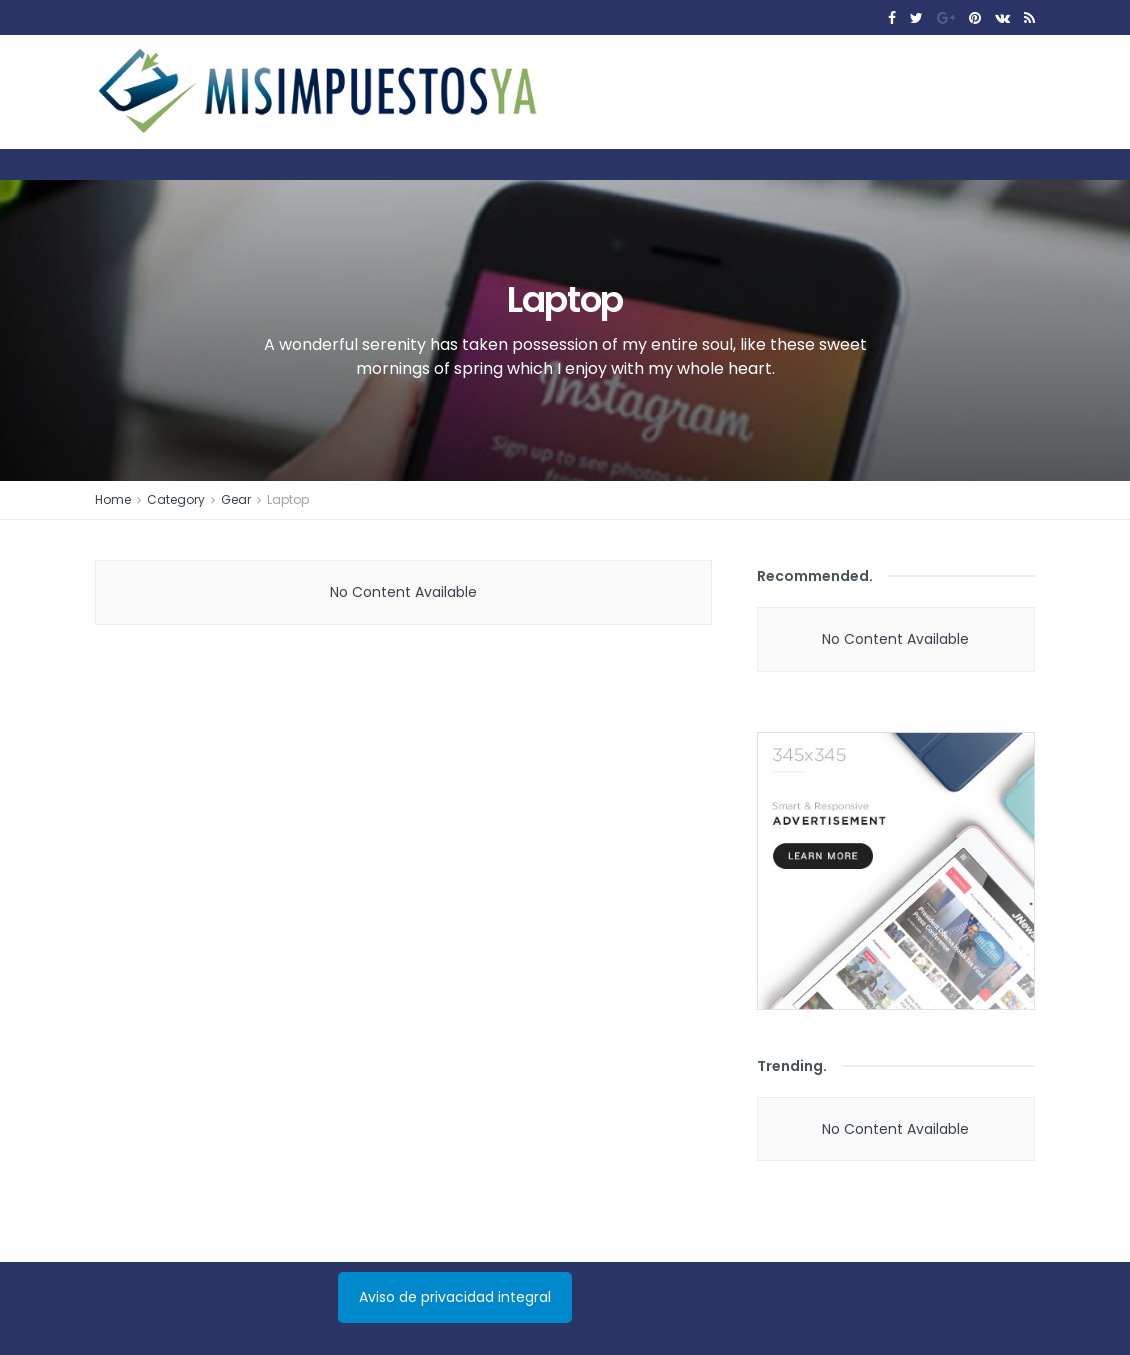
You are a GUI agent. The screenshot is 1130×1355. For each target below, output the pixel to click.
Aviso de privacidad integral (455, 1297)
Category (176, 499)
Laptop (288, 499)
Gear (236, 499)
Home (113, 499)
